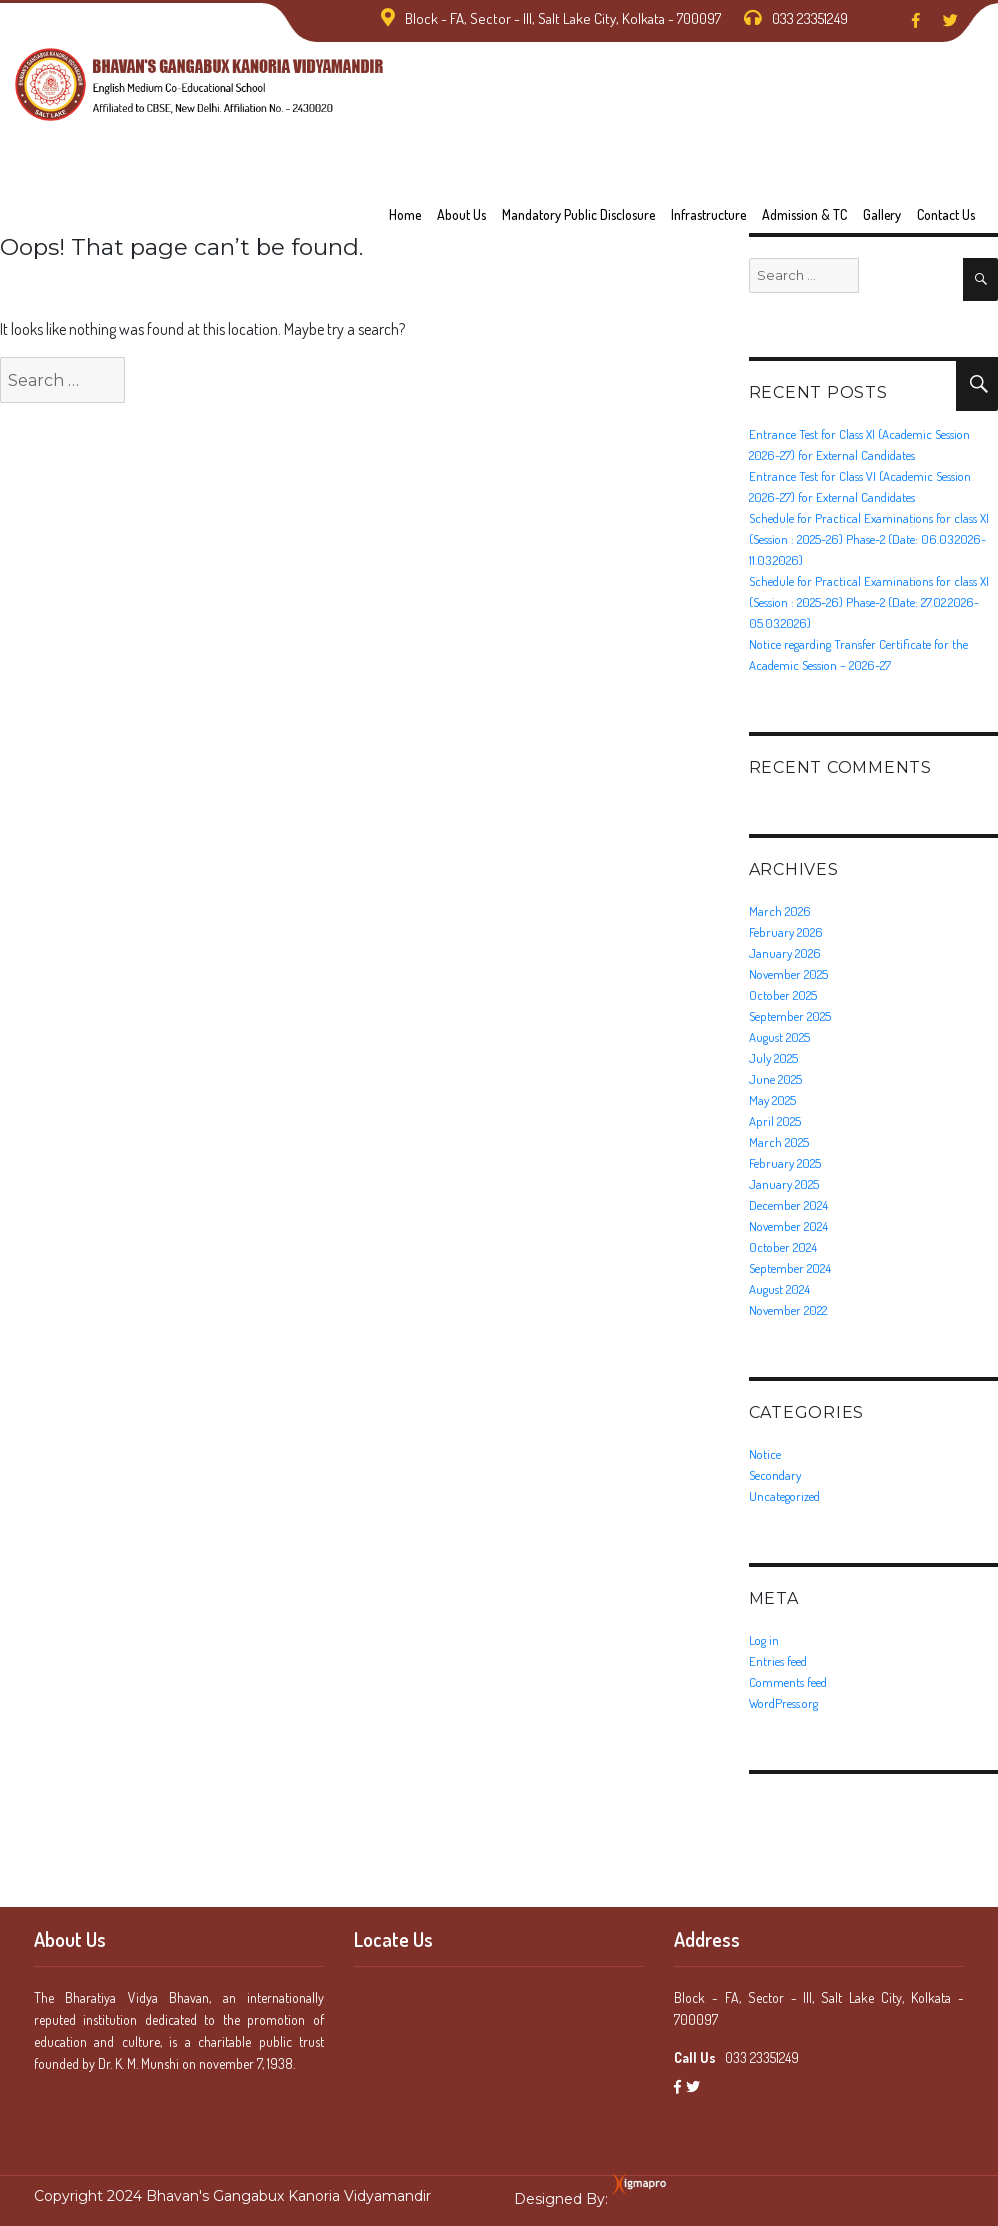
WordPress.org (783, 1703)
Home (405, 214)
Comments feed (788, 1682)
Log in (764, 1640)
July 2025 (773, 1058)
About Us (461, 214)
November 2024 (788, 1226)
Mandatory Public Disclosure (578, 214)
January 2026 (785, 953)
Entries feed (778, 1661)
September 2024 (790, 1268)
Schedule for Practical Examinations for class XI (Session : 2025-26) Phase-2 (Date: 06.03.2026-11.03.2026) (869, 539)
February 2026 (786, 932)
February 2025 (785, 1163)
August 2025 (779, 1037)
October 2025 (783, 995)
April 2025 (775, 1121)
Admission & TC (804, 214)
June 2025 (775, 1079)
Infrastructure (708, 214)
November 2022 (788, 1310)
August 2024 (779, 1289)
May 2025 (772, 1100)
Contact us (946, 214)
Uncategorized (784, 1496)
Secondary (775, 1475)
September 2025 (790, 1016)
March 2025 (779, 1142)
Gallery (882, 214)
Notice (765, 1454)
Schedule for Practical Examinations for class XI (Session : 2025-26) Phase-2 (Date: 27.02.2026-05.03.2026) (869, 602)
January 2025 (784, 1184)
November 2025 (788, 974)
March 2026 (780, 911)
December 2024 (788, 1205)
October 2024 (783, 1247)
